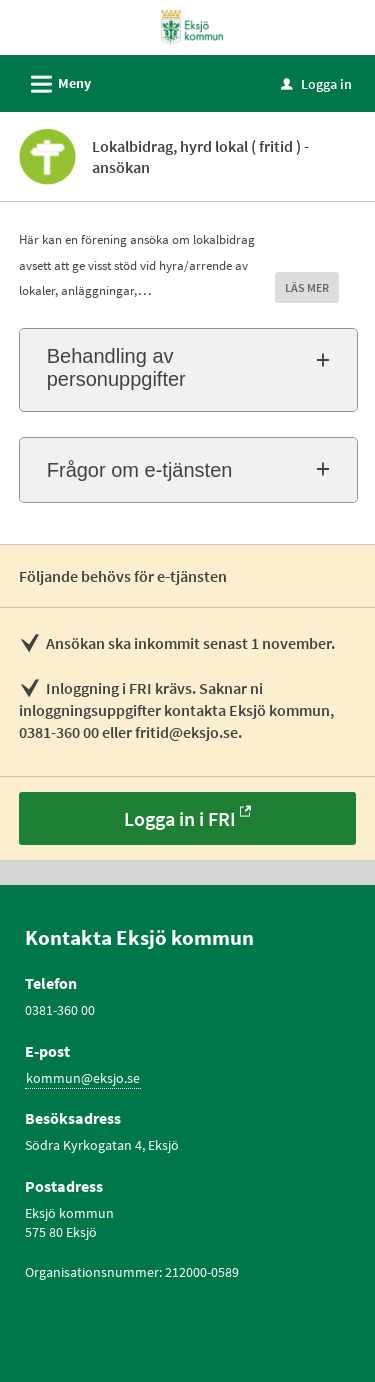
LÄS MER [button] (307, 287)
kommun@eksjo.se (83, 1078)
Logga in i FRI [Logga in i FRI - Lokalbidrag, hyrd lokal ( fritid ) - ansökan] (180, 818)
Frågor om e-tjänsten (140, 470)
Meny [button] (54, 81)
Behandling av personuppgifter (116, 367)
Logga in (316, 84)
